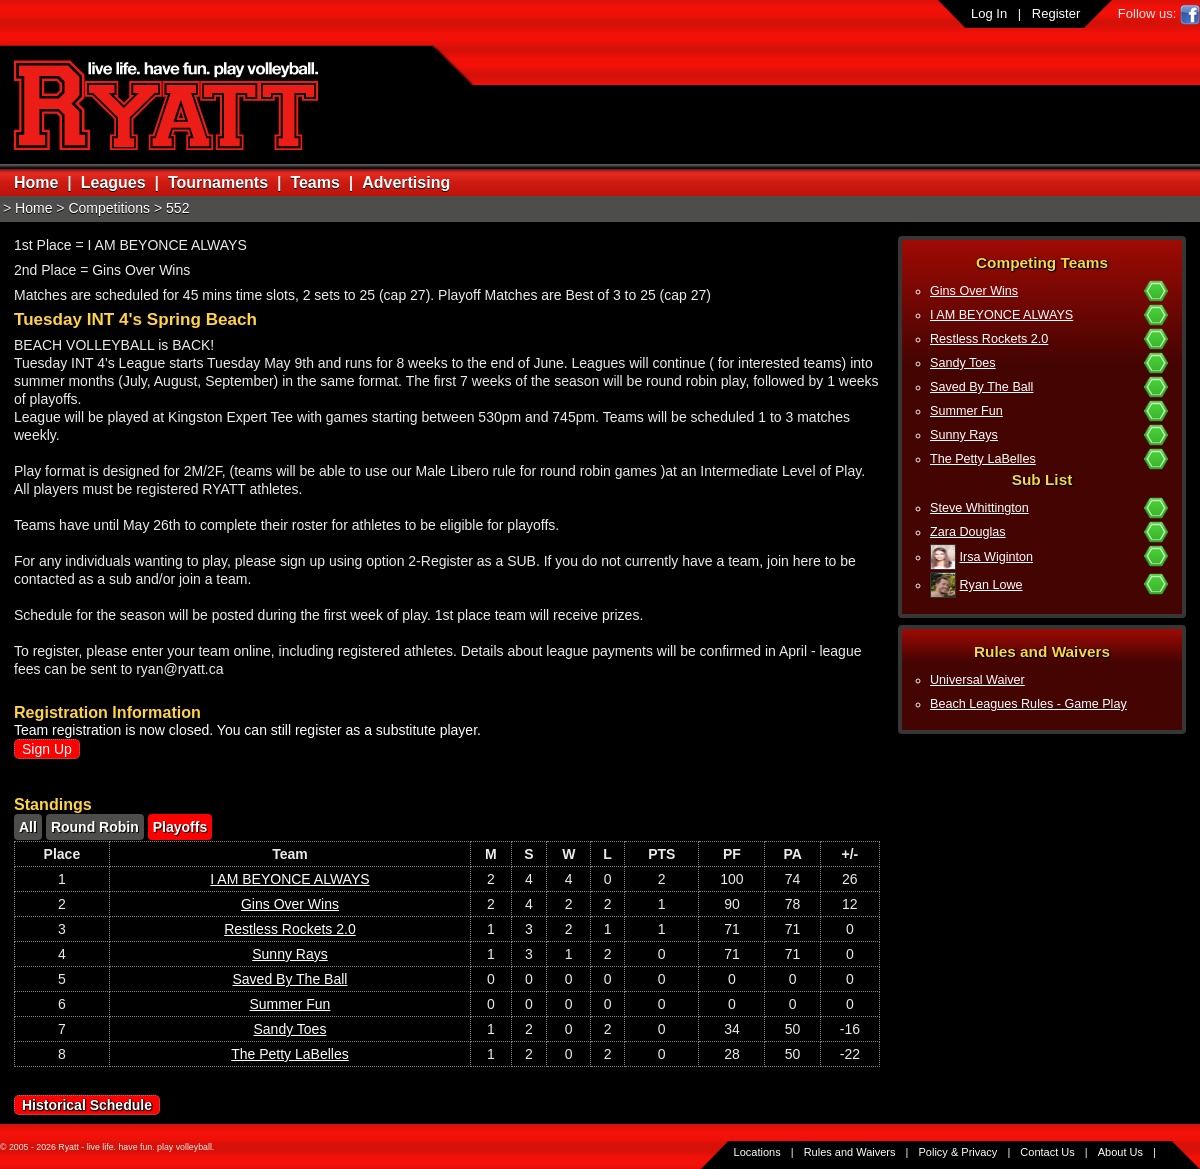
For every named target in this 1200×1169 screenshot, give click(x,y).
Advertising (406, 182)
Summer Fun (966, 411)
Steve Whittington (979, 508)
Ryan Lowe (991, 585)
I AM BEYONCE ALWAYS (1001, 315)
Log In (989, 13)
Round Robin (95, 827)
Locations (757, 1152)
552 (177, 208)
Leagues (113, 182)
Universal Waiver (977, 680)
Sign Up (47, 749)
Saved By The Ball (981, 387)
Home (36, 182)
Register (1056, 13)
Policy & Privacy (958, 1152)
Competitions (109, 208)
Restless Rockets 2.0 (989, 339)
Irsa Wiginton (997, 557)
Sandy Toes (963, 363)
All (28, 827)
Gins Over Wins (974, 291)
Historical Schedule (87, 1105)
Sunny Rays (964, 435)
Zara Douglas (968, 532)
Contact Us (1047, 1152)
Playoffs (180, 827)
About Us (1120, 1152)
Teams (315, 182)
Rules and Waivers (850, 1152)
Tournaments (218, 182)
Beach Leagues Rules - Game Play (1028, 704)
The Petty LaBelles (983, 459)
